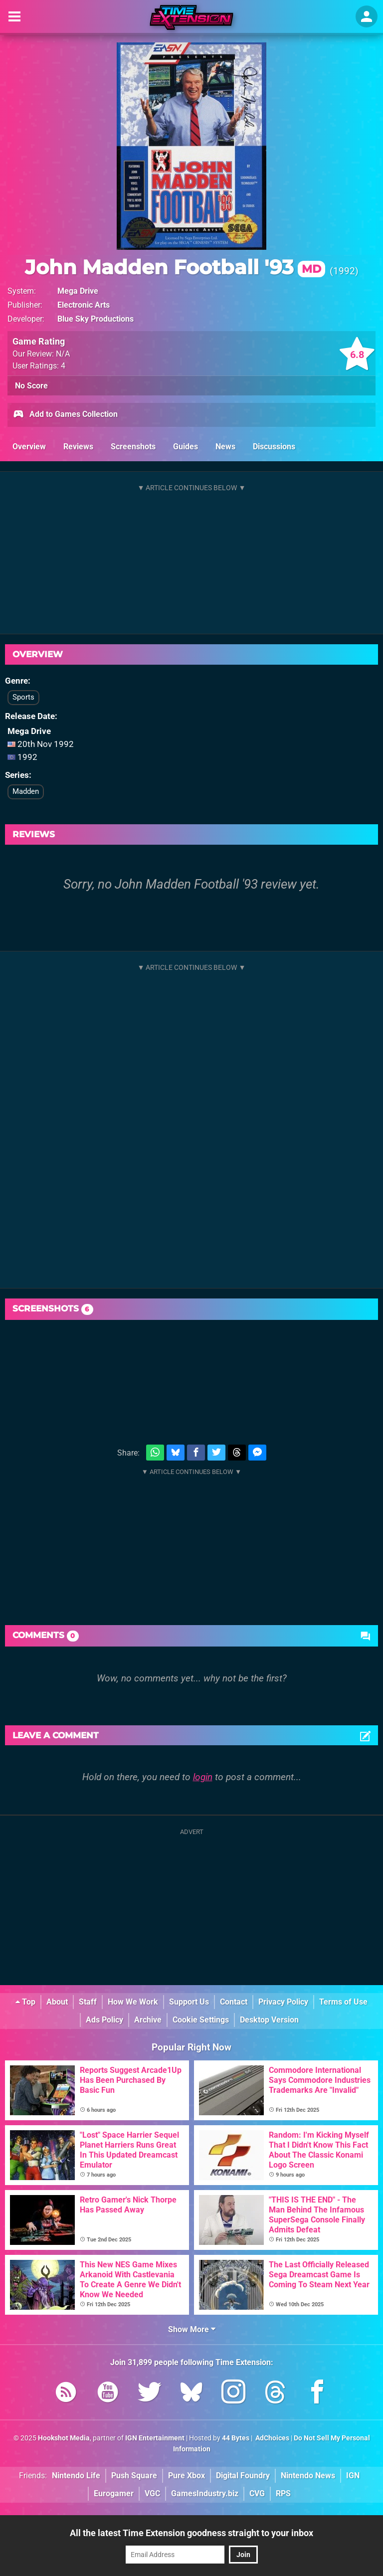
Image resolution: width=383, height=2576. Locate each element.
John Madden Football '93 (175, 267)
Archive (148, 2019)
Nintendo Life (76, 2475)
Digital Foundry (243, 2475)
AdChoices (271, 2438)
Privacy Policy (283, 2002)
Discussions (274, 446)
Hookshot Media (64, 2438)
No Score (31, 385)
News (225, 446)
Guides (185, 446)
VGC (152, 2493)
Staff (88, 2002)
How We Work (133, 2002)
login (202, 1777)
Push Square (134, 2475)
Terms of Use (343, 2002)
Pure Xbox (186, 2475)
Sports (23, 697)
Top (25, 2002)
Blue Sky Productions (95, 319)
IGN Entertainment (155, 2438)
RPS (283, 2493)
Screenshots (133, 446)
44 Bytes (235, 2438)
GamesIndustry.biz (204, 2493)
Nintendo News (308, 2475)
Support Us (189, 2002)
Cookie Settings (201, 2019)
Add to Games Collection (65, 415)
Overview (29, 446)
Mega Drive (77, 291)
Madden (25, 791)
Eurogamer (114, 2493)
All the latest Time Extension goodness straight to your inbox (191, 2533)
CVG (257, 2493)
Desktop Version (269, 2019)
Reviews (78, 446)
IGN (353, 2475)
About (57, 2002)
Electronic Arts (83, 305)
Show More (191, 2329)
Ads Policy (104, 2019)
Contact (233, 2002)
